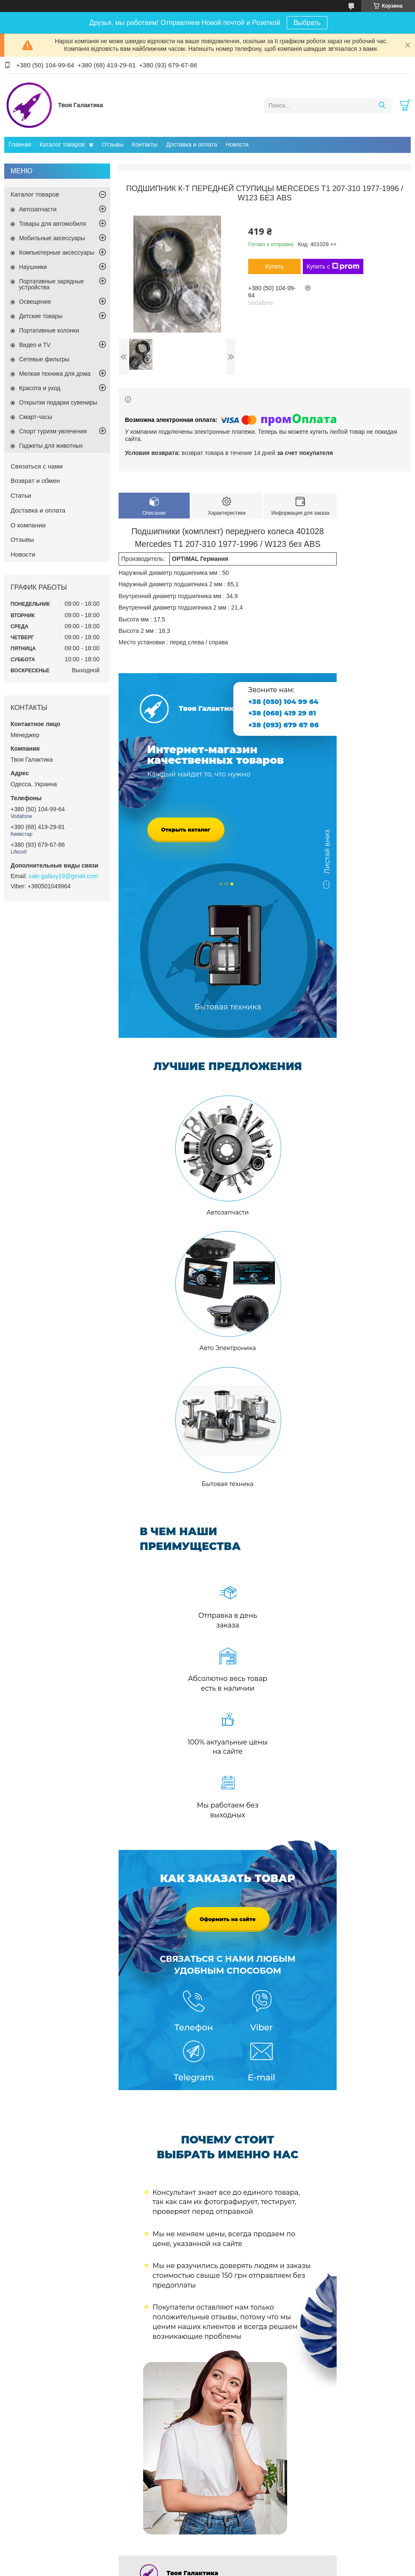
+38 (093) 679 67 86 (283, 725)
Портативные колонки (49, 330)
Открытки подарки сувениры (58, 402)
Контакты (145, 144)
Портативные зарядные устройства (51, 284)
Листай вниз (327, 855)
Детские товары (41, 316)
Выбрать (307, 22)
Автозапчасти (37, 209)
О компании (28, 525)
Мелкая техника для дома (55, 373)
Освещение (35, 301)
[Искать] (381, 105)
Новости (237, 144)
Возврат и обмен (35, 480)
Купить (274, 266)
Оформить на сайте (227, 1919)
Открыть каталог (185, 829)
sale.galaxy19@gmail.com (63, 876)
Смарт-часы (35, 416)
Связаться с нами (37, 466)
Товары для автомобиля (52, 223)
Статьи (21, 495)
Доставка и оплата (191, 144)
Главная (19, 144)
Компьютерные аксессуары (56, 252)
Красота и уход (40, 388)
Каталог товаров (62, 144)
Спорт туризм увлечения (53, 431)
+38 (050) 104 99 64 (283, 702)
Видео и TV (34, 344)
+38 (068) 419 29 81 (282, 713)
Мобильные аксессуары (52, 238)
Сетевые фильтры (44, 359)
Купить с (333, 266)
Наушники (33, 266)
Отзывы (112, 144)
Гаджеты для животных (51, 445)
